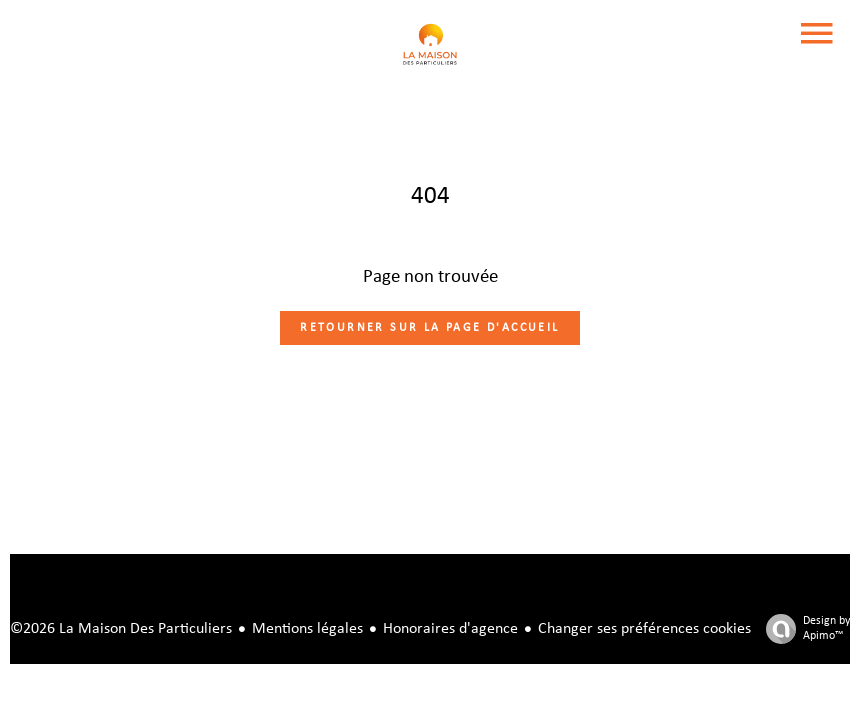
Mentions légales (307, 629)
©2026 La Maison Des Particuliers (121, 629)
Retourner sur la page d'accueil (429, 328)
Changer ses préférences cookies (644, 629)
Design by (803, 629)
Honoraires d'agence (450, 629)
